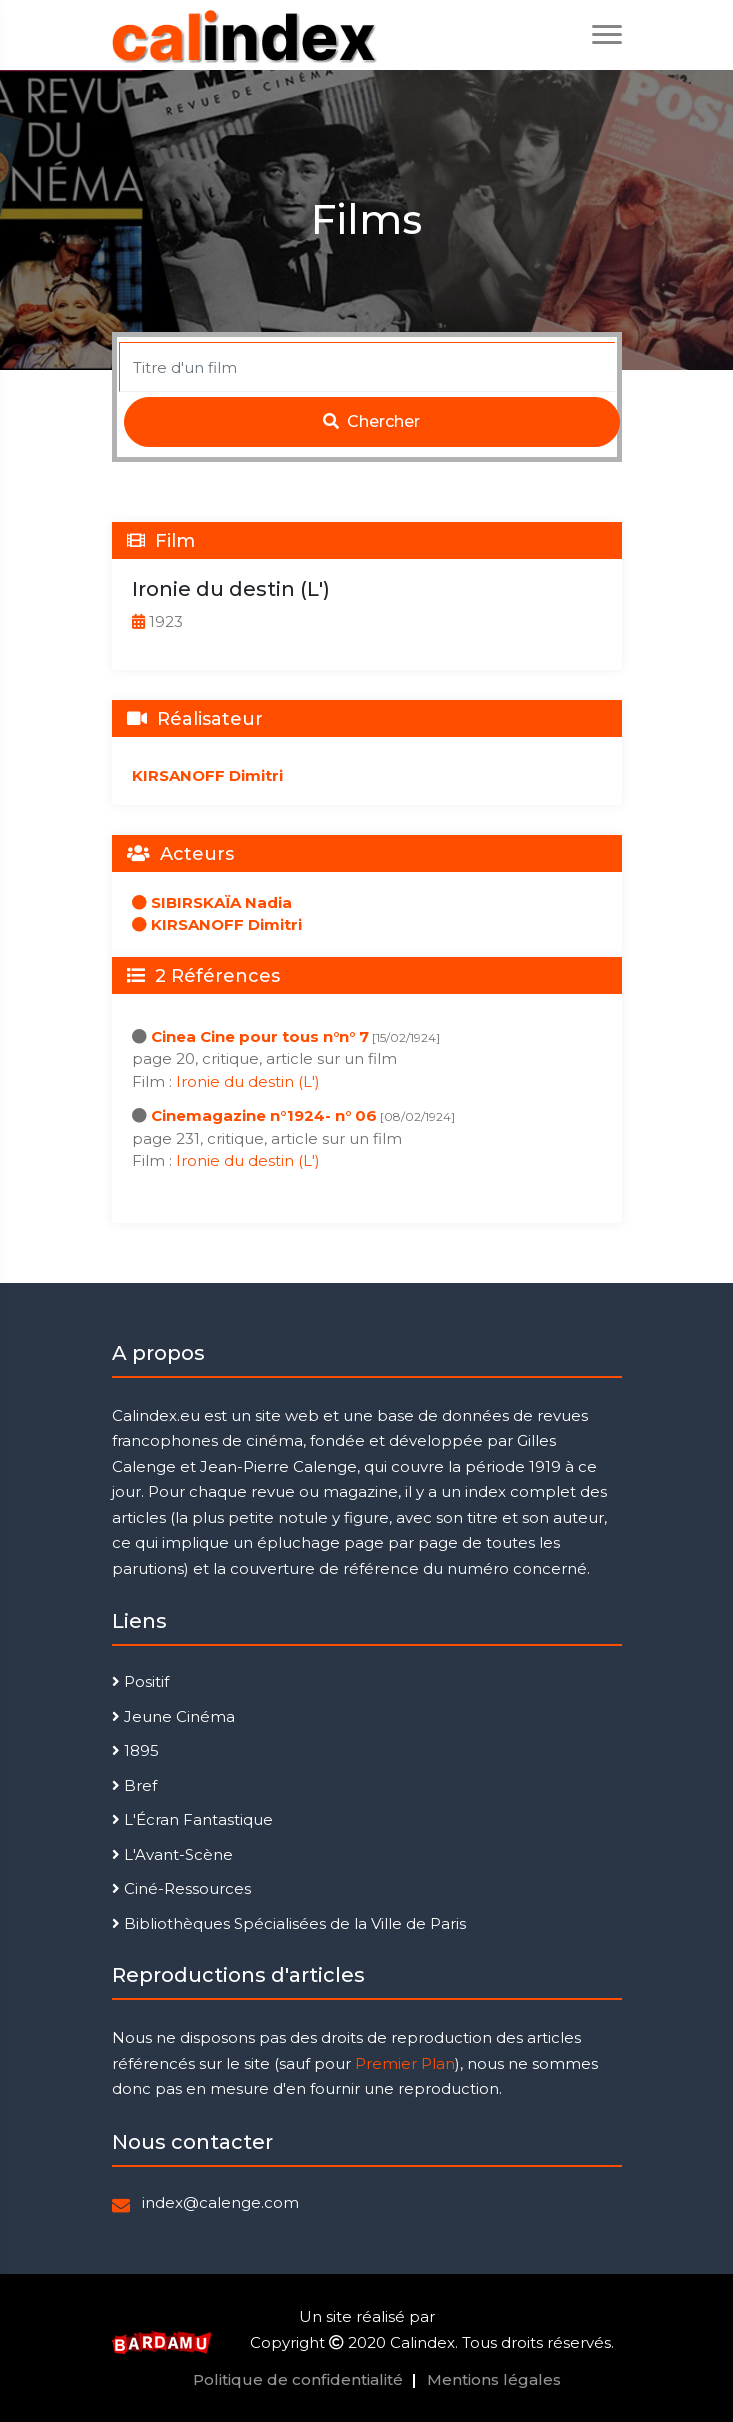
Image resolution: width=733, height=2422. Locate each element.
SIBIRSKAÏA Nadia (212, 902)
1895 (135, 1750)
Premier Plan (405, 2063)
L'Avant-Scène (172, 1854)
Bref (134, 1785)
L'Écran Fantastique (192, 1819)
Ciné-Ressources (181, 1888)
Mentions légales (494, 2379)
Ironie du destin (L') (248, 1081)
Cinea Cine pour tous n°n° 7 (260, 1036)
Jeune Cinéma (173, 1716)
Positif (140, 1681)
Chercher (371, 421)
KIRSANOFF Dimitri (207, 775)
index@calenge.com (220, 2202)
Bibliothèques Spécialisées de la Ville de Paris (289, 1923)
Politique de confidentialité (298, 2379)
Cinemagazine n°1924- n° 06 (264, 1115)
